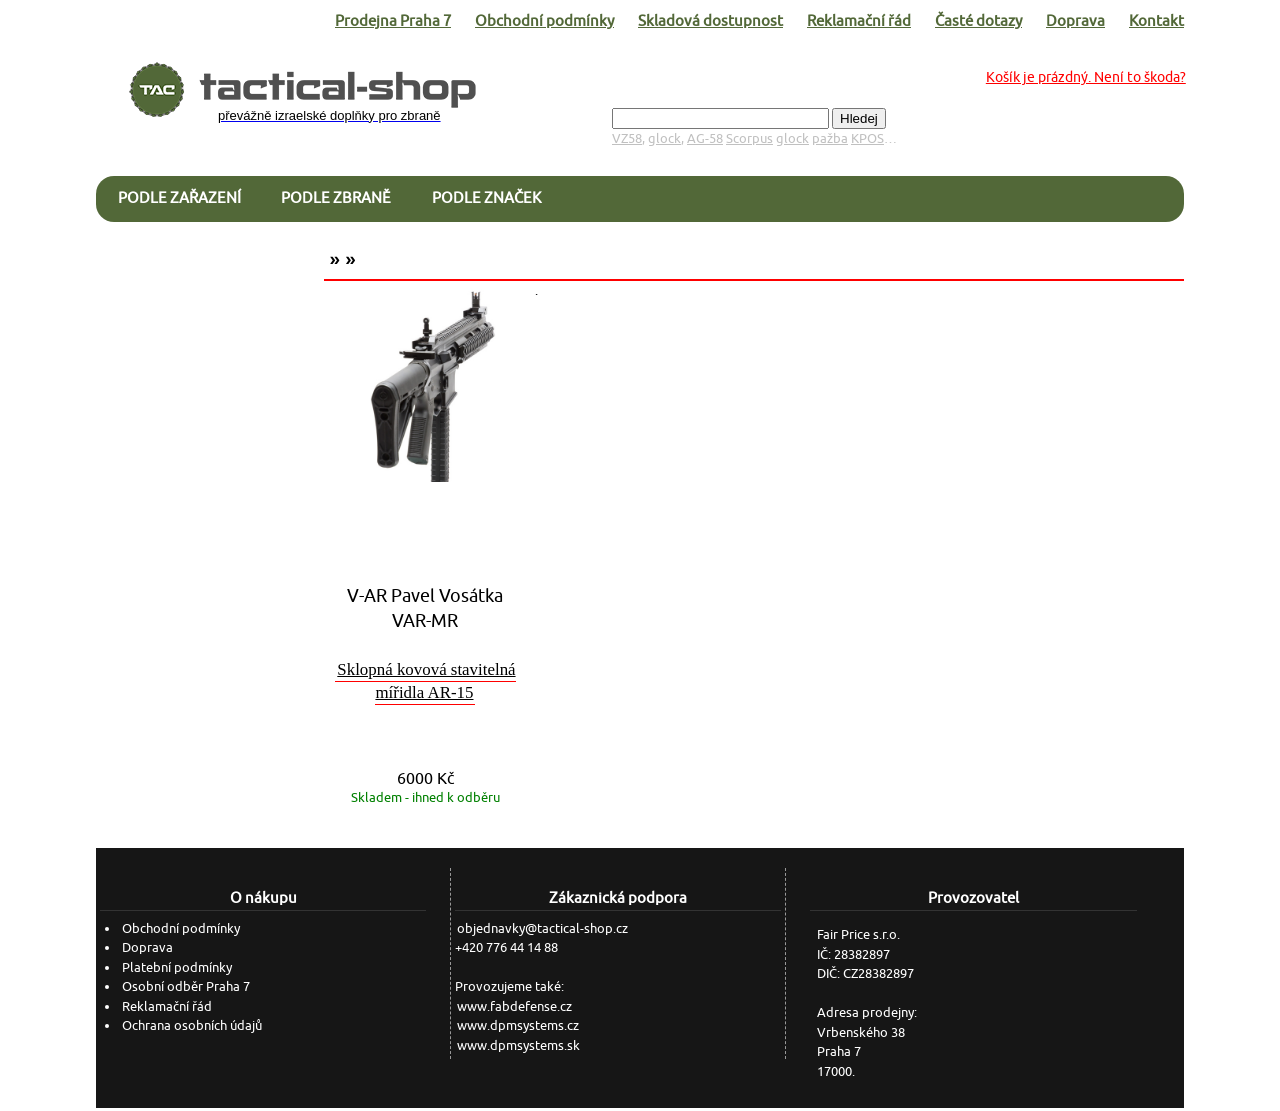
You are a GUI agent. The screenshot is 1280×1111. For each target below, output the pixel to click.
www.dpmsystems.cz (518, 1025)
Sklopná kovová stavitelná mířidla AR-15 (426, 681)
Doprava (1075, 20)
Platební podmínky (177, 967)
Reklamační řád (859, 20)
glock (664, 138)
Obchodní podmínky (544, 20)
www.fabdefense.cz (514, 1006)
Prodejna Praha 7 (393, 20)
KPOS (867, 138)
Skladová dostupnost (710, 20)
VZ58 (627, 138)
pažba (830, 138)
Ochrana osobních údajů (192, 1025)
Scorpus (749, 138)
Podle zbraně (336, 197)
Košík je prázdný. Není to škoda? (1086, 77)
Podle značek (486, 197)
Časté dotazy (978, 20)
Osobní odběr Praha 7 (186, 986)
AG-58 (705, 138)
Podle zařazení (179, 197)
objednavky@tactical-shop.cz (542, 928)
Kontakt (1156, 20)
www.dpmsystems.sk (518, 1045)
